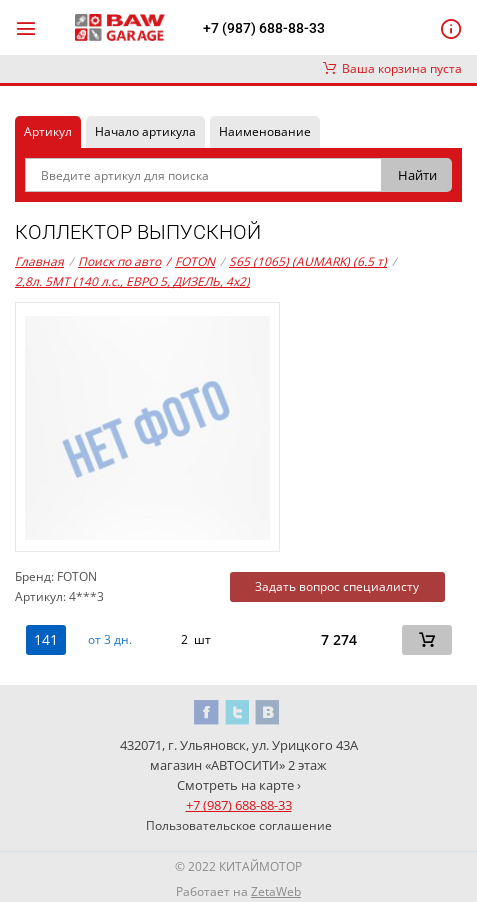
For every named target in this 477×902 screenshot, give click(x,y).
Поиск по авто (119, 261)
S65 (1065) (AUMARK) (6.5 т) (308, 261)
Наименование (265, 131)
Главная (39, 261)
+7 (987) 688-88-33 (264, 28)
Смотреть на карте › (239, 785)
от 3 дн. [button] (110, 640)
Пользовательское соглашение (239, 825)
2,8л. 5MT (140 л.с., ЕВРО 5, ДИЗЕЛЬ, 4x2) (132, 281)
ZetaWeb (276, 891)
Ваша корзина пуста (392, 68)
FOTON (190, 262)
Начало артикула (145, 131)
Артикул (48, 131)
